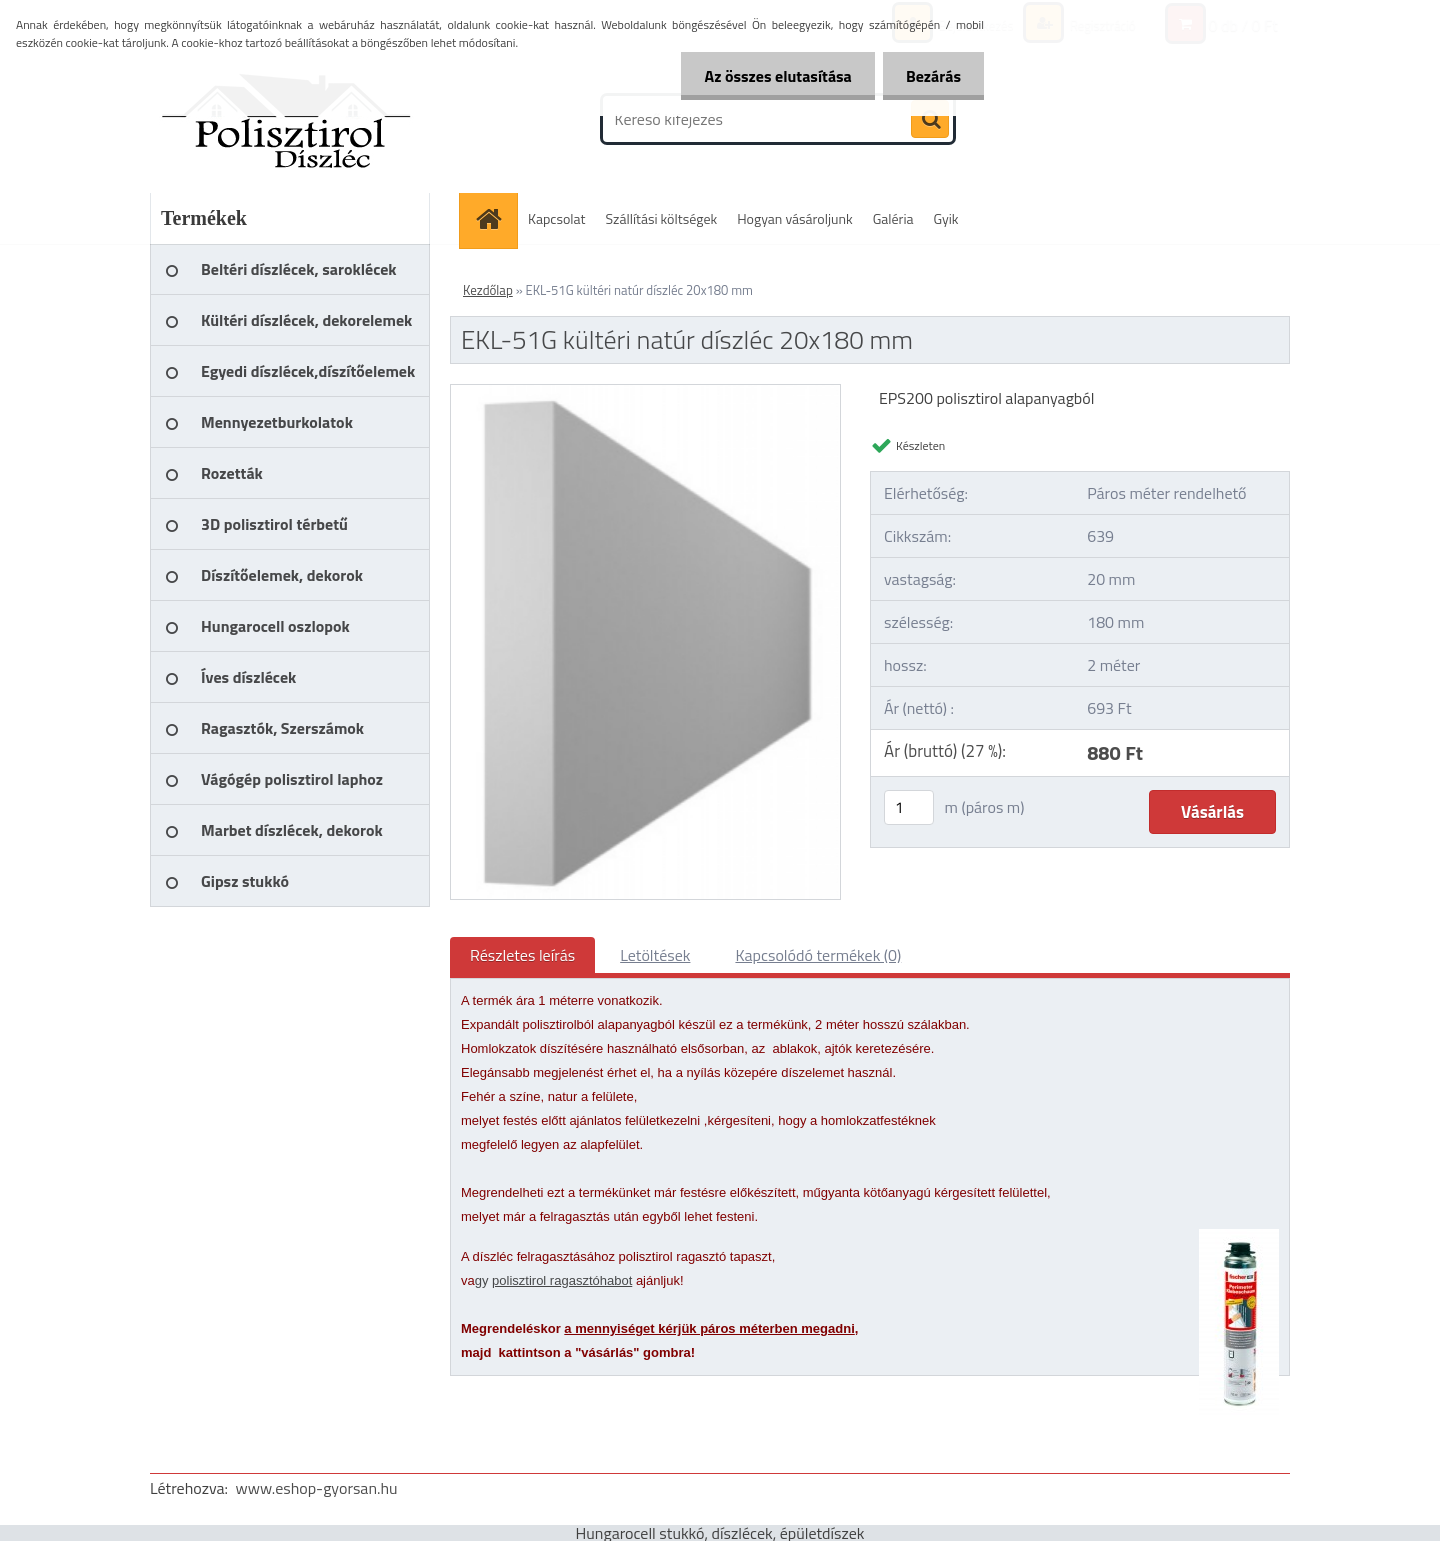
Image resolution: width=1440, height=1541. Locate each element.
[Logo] (287, 119)
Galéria (893, 218)
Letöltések (655, 955)
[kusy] (909, 807)
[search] (930, 120)
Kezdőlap (488, 290)
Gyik (946, 218)
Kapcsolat (557, 218)
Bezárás (931, 76)
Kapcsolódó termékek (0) (818, 955)
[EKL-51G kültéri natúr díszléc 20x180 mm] (645, 393)
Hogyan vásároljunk (794, 218)
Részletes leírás (522, 955)
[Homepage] (495, 218)
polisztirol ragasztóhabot (562, 1280)
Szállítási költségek (662, 218)
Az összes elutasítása (772, 76)
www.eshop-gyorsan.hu (317, 1488)
